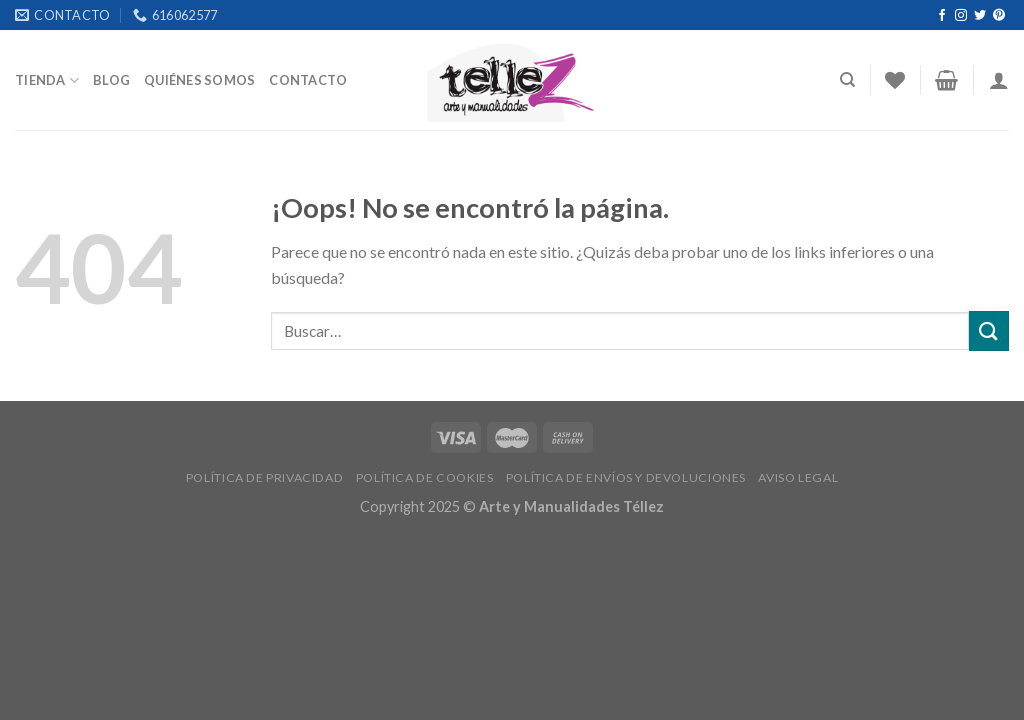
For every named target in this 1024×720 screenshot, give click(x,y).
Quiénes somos (199, 80)
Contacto (308, 80)
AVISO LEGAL (798, 477)
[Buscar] (847, 80)
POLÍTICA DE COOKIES (425, 477)
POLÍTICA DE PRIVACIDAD (264, 477)
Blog (111, 80)
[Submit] (989, 330)
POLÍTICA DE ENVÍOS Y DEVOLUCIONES (626, 477)
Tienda (47, 80)
